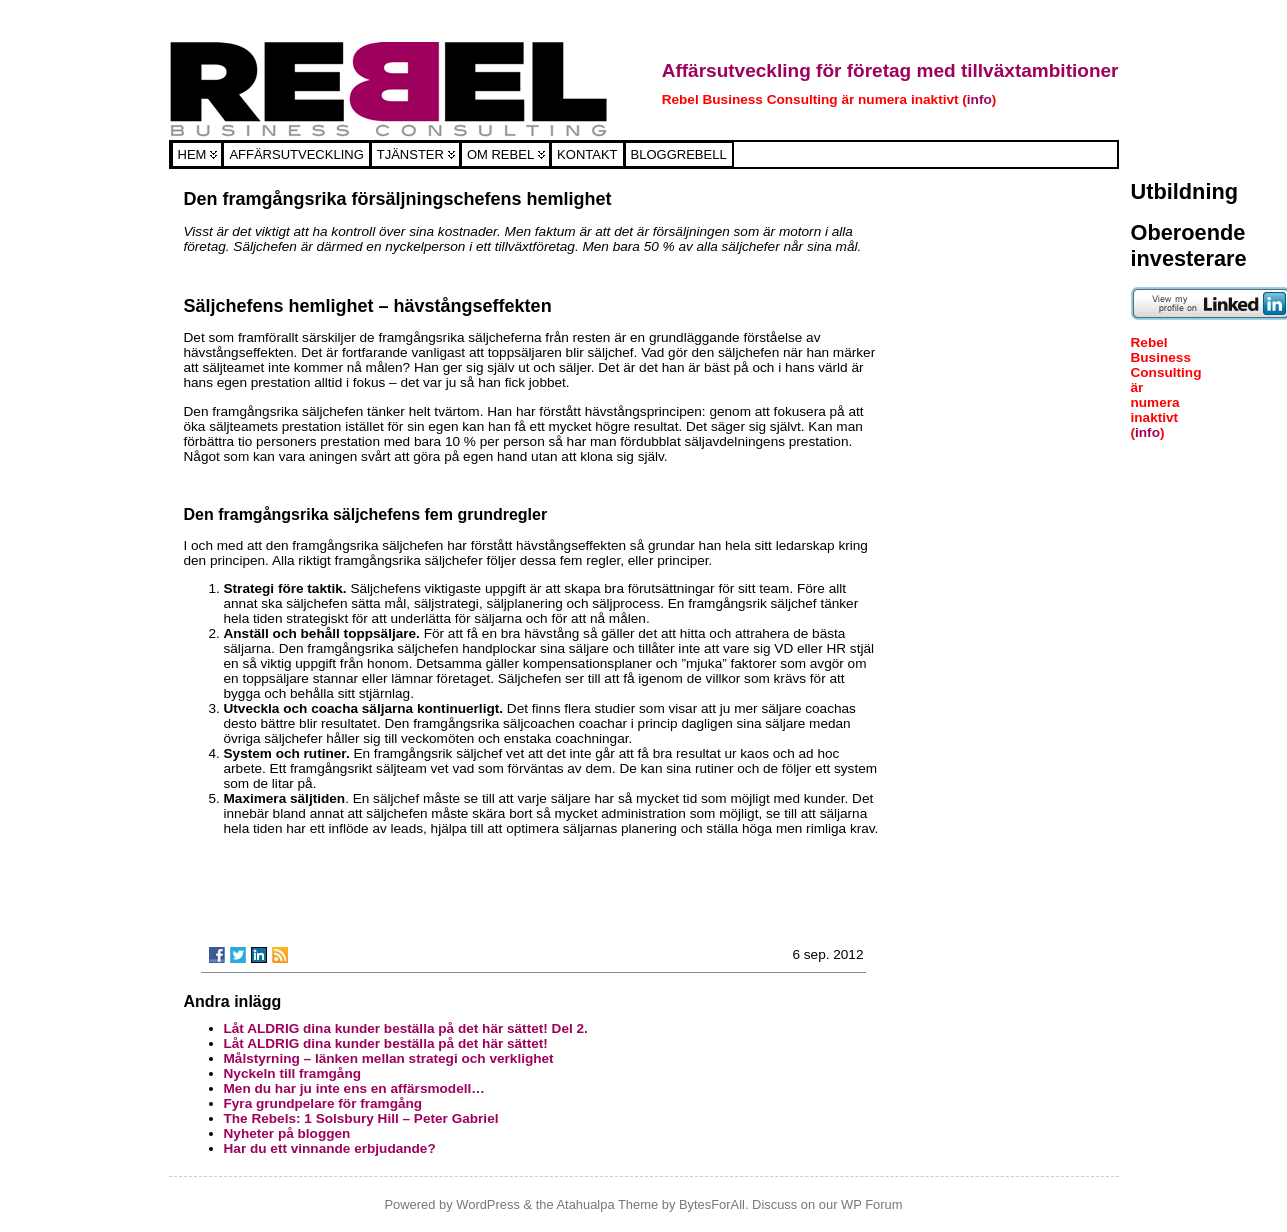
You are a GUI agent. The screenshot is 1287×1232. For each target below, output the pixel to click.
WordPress (488, 1204)
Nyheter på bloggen (287, 1133)
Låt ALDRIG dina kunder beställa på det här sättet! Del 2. (406, 1028)
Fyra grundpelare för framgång (323, 1103)
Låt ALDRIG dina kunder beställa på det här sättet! (386, 1043)
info (979, 99)
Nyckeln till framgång (292, 1073)
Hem (192, 154)
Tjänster (410, 154)
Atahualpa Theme (607, 1204)
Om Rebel (500, 154)
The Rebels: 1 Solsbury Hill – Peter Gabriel (361, 1118)
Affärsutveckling (296, 154)
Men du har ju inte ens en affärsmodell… (354, 1088)
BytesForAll (712, 1204)
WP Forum (871, 1204)
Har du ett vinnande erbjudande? (330, 1148)
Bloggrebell (679, 154)
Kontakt (587, 154)
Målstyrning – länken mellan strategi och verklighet (389, 1058)
